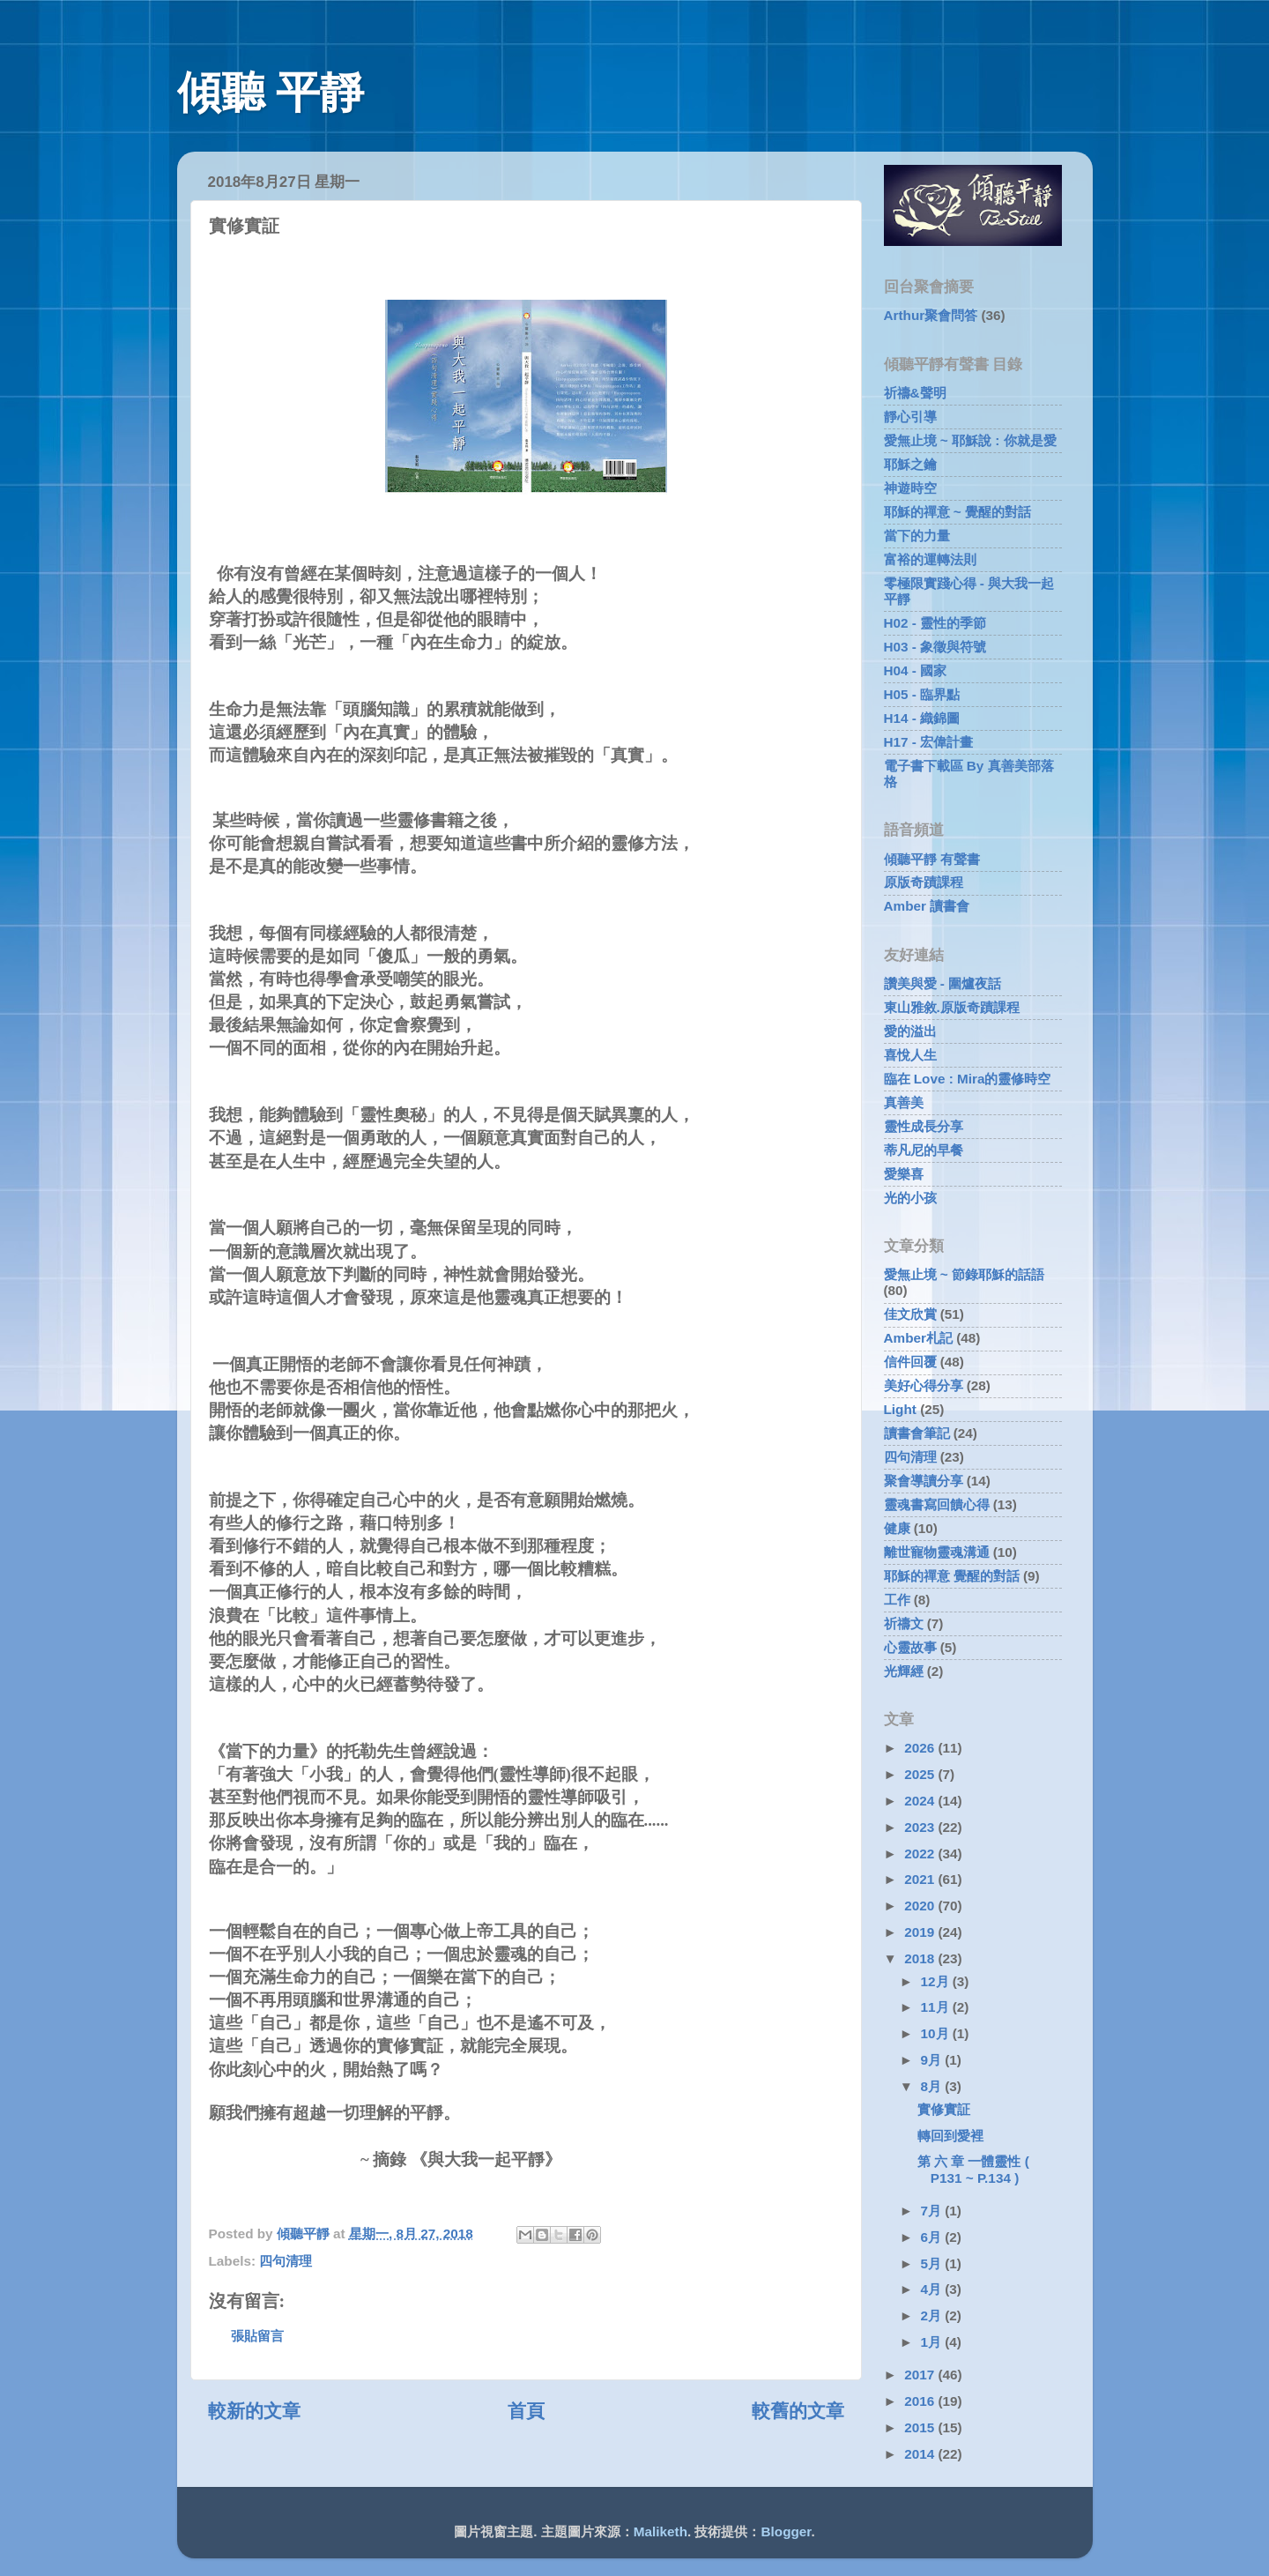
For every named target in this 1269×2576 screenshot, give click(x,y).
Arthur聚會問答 (931, 315)
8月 (933, 2086)
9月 (933, 2059)
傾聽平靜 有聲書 (932, 859)
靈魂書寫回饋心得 (937, 1504)
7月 (933, 2210)
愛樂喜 (904, 1173)
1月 (933, 2341)
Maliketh (660, 2531)
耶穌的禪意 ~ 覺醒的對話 (957, 511)
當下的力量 (917, 535)
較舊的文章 (798, 2411)
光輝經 (904, 1671)
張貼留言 (257, 2335)
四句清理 (285, 2260)
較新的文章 (254, 2411)
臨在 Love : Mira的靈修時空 (967, 1078)
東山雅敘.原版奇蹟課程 (952, 1007)
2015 (921, 2427)
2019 (921, 1932)
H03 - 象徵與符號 (935, 646)
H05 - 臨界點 (922, 694)
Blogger (786, 2531)
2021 (921, 1879)
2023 (921, 1827)
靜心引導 (910, 416)
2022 (921, 1853)
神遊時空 (910, 487)
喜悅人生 (910, 1054)
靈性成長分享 (923, 1126)
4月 (933, 2289)
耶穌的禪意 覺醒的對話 (952, 1575)
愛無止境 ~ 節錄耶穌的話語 (964, 1274)
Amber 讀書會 (927, 905)
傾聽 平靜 (271, 92)
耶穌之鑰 (910, 464)
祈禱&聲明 (915, 392)
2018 (921, 1958)
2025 (921, 1774)
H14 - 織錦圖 (922, 718)
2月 (933, 2315)
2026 (921, 1747)
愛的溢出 (910, 1031)
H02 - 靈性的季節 (935, 622)
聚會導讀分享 (923, 1480)
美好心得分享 (923, 1385)
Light (900, 1409)
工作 (897, 1599)
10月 (937, 2033)
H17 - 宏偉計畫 (929, 741)
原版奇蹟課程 (923, 882)
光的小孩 (910, 1197)
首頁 (526, 2411)
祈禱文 (904, 1623)
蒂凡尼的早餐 (923, 1150)
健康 (897, 1528)
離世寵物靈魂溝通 (937, 1552)
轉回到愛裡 (950, 2135)
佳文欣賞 (910, 1314)
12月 (937, 1981)
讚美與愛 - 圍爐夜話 (943, 983)
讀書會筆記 (917, 1433)
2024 (921, 1800)
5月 (933, 2263)
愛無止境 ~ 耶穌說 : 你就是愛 (970, 440)
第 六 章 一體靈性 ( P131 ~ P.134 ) (973, 2169)
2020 (921, 1905)
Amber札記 (918, 1337)
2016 (921, 2401)
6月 (933, 2237)
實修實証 (943, 2109)
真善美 (904, 1102)
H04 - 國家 (915, 670)
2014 (921, 2453)
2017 (921, 2374)
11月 (937, 2006)
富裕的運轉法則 (930, 559)
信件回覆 (910, 1361)
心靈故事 (910, 1647)
